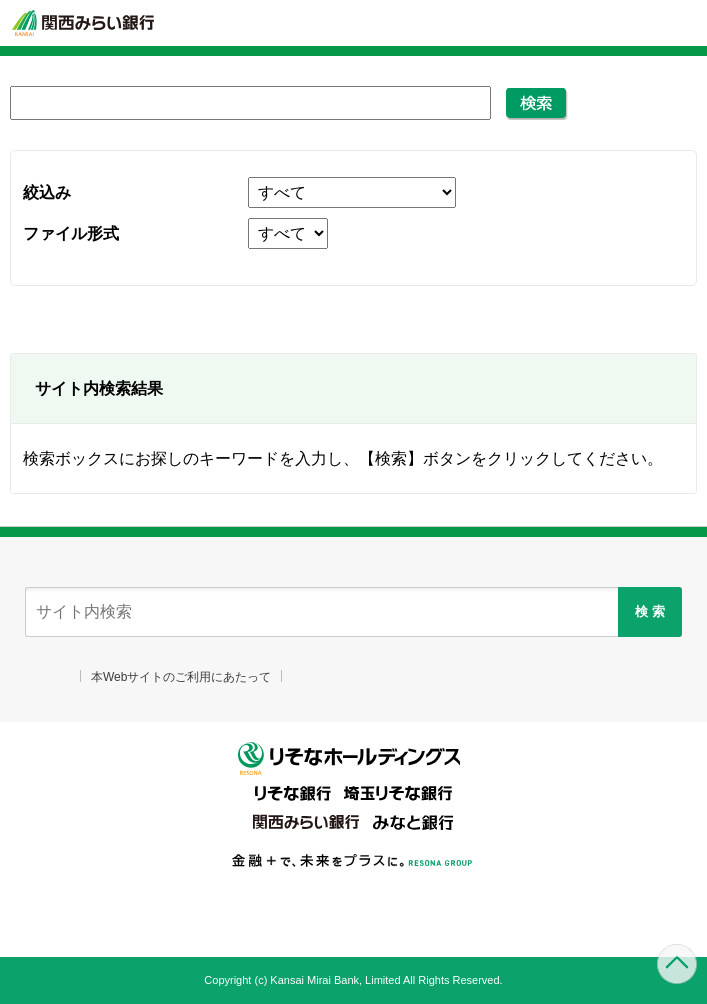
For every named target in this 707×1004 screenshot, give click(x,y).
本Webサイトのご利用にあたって (181, 677)
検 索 (650, 611)
